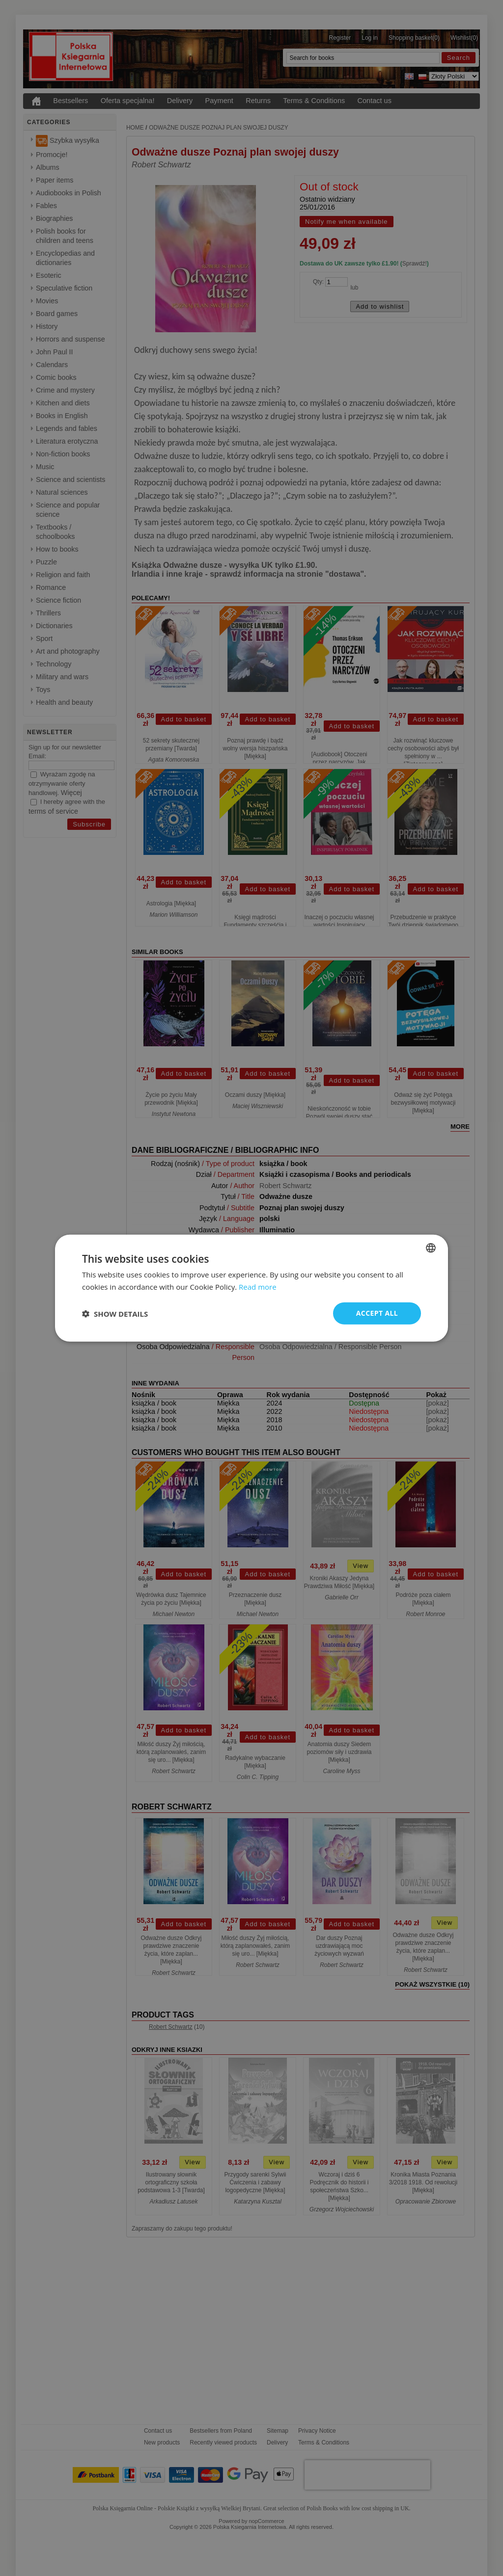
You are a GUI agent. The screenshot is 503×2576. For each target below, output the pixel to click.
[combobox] (431, 1247)
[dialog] (251, 1288)
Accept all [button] (377, 1313)
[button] (115, 1313)
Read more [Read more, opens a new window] (258, 1286)
